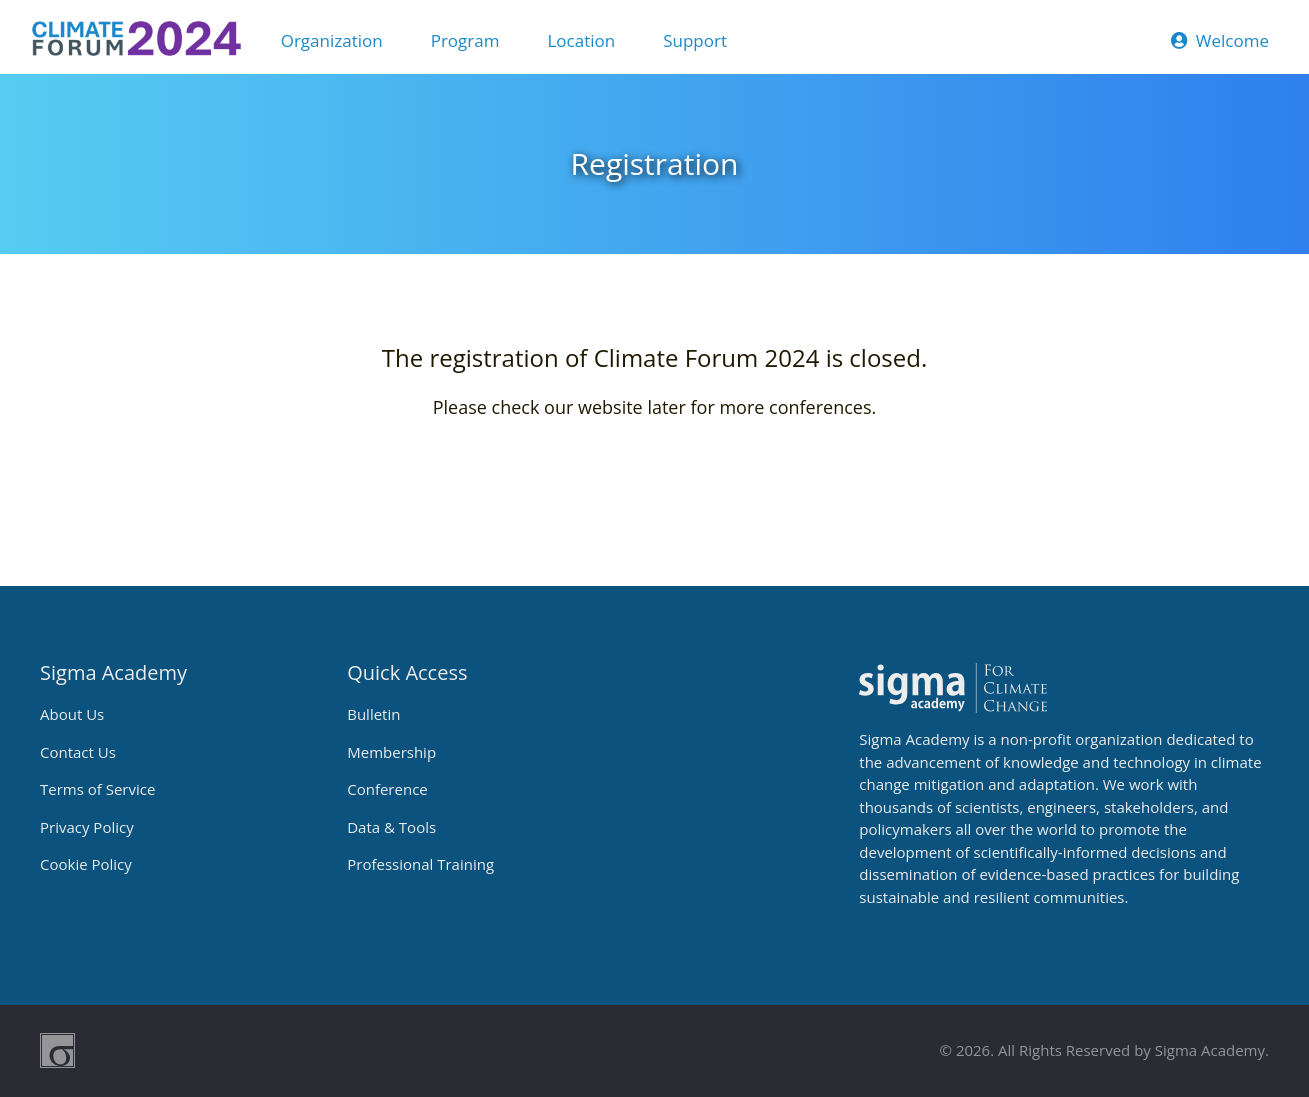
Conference (387, 789)
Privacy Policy (87, 827)
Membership (391, 752)
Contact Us (78, 752)
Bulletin (373, 714)
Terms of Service (97, 789)
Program (465, 40)
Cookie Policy (86, 864)
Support (695, 40)
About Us (72, 714)
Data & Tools (391, 827)
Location (581, 40)
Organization (332, 40)
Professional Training (420, 864)
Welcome (1220, 40)
